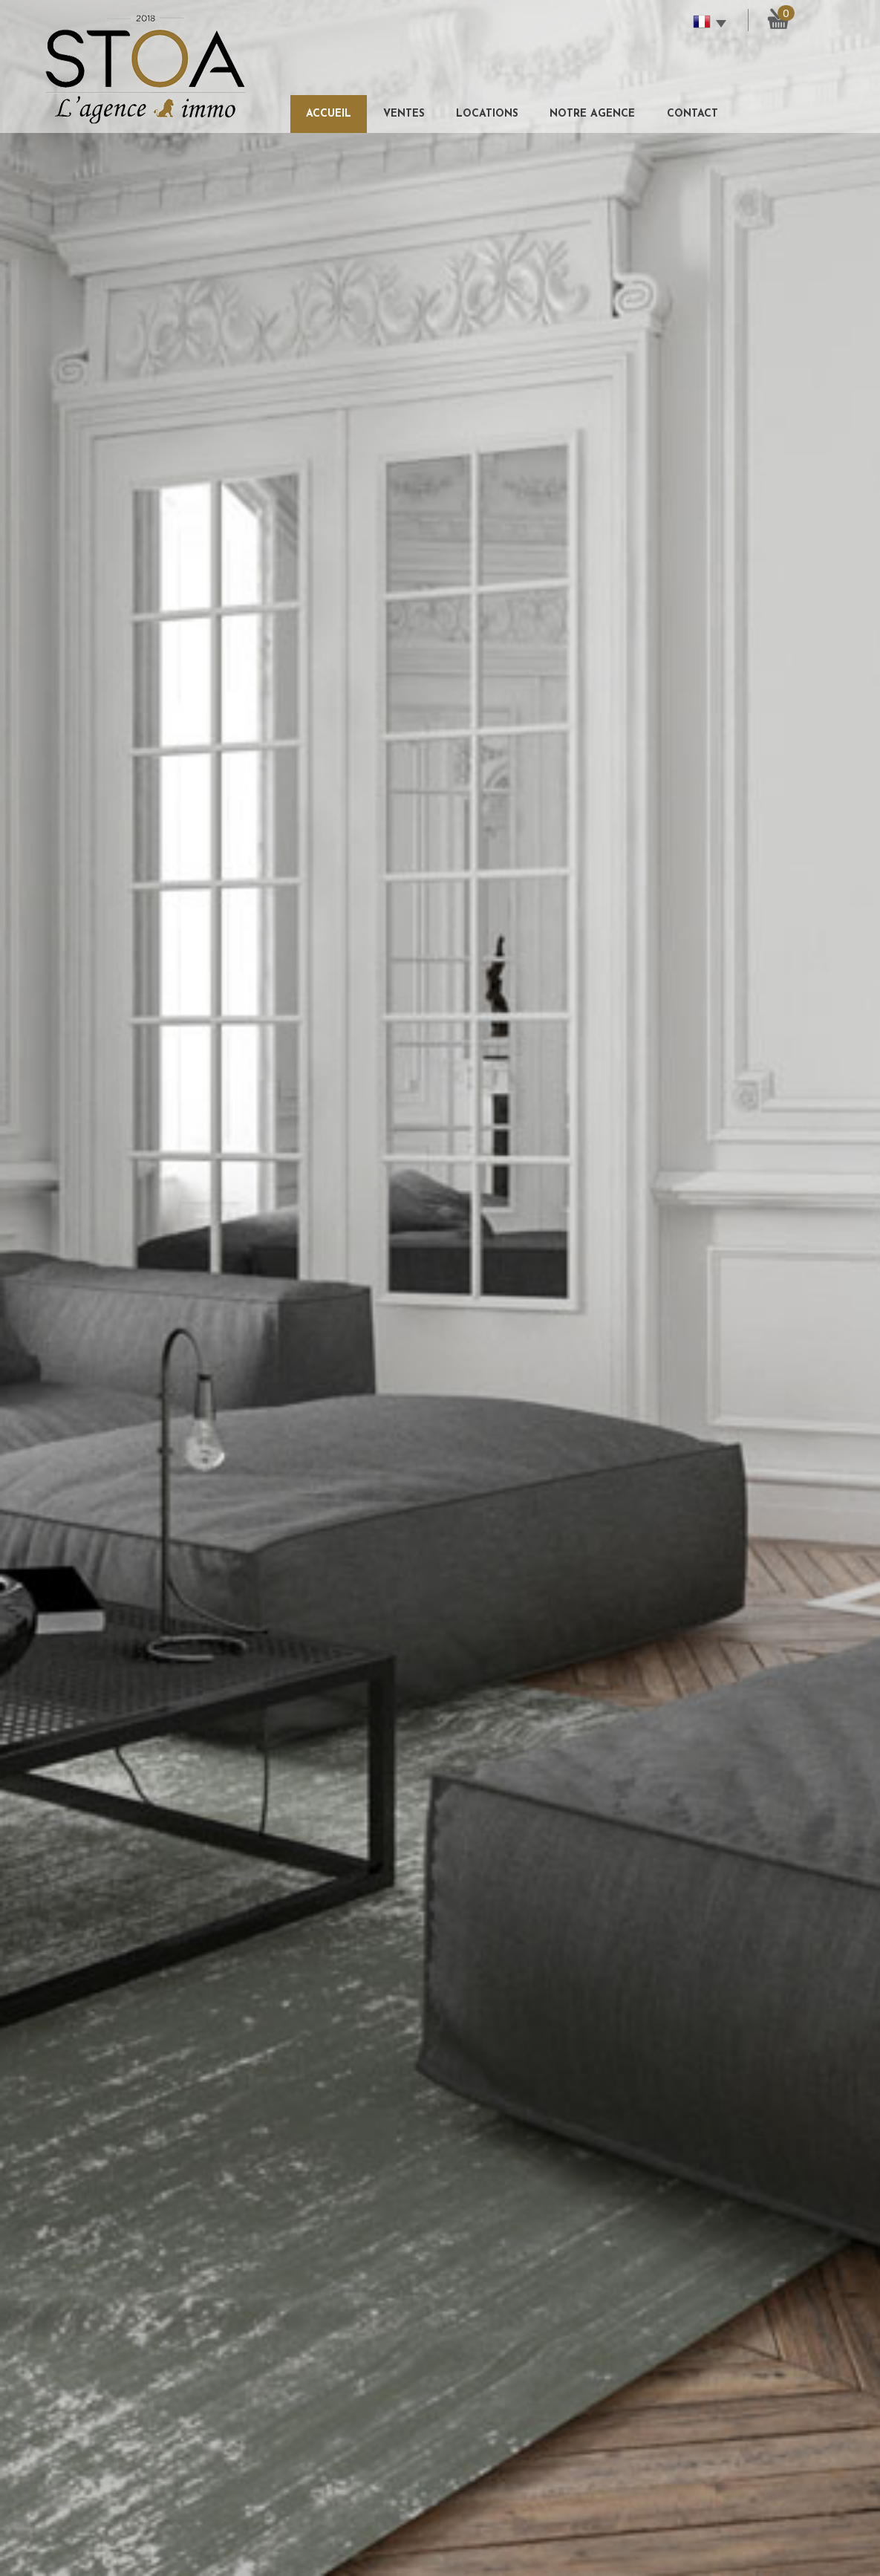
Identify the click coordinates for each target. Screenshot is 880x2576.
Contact (692, 114)
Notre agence (592, 114)
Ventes (404, 114)
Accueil (328, 114)
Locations (487, 114)
